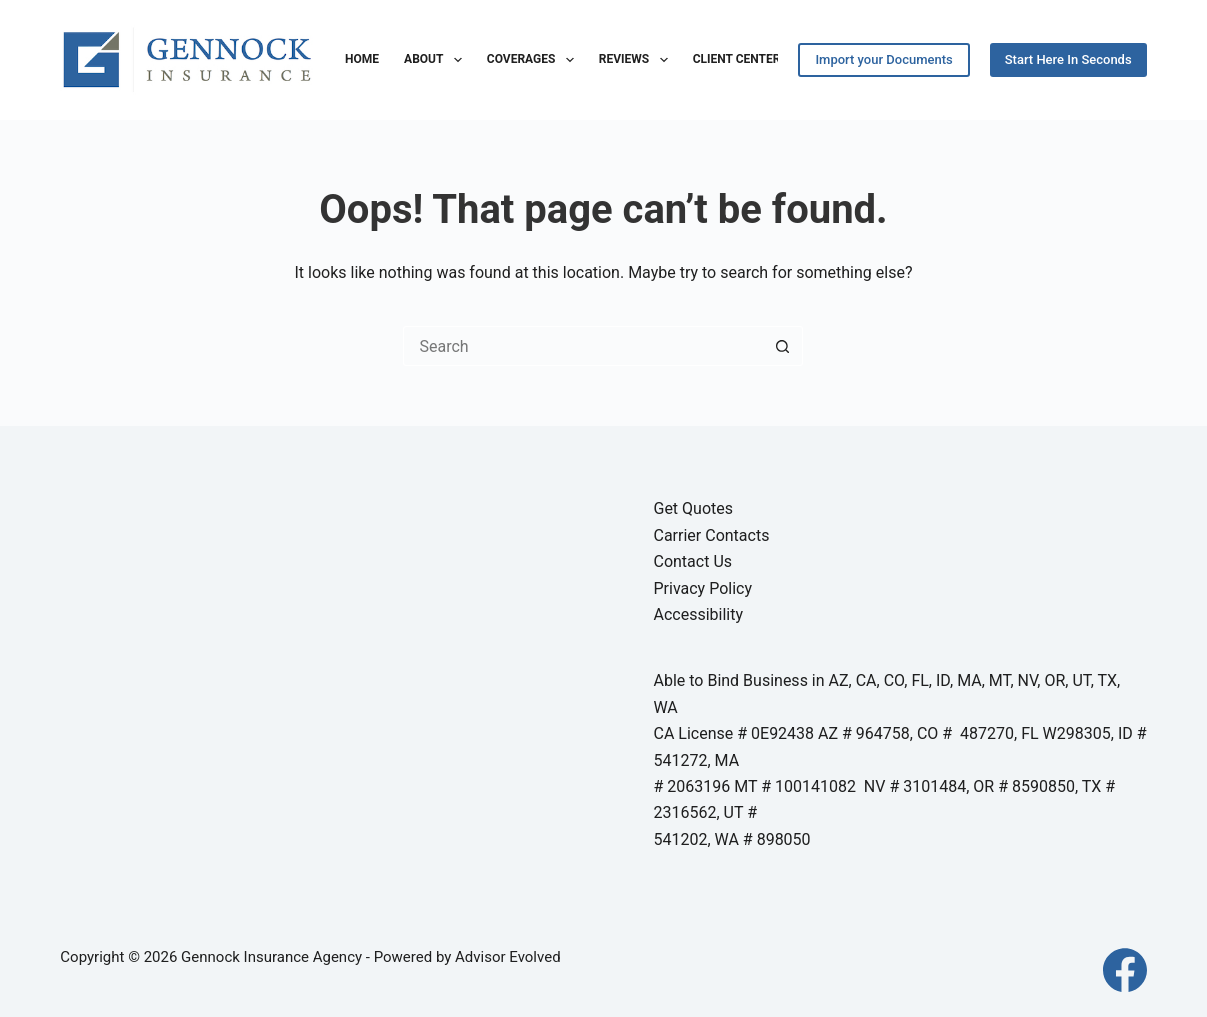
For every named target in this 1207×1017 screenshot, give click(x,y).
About (437, 60)
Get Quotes (693, 508)
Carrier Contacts (711, 535)
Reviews (637, 60)
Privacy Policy (702, 588)
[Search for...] (583, 346)
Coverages (534, 60)
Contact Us (692, 561)
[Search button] (783, 346)
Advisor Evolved (508, 957)
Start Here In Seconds (1068, 59)
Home (362, 59)
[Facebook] (1125, 970)
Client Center (737, 59)
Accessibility (698, 614)
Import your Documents (883, 59)
